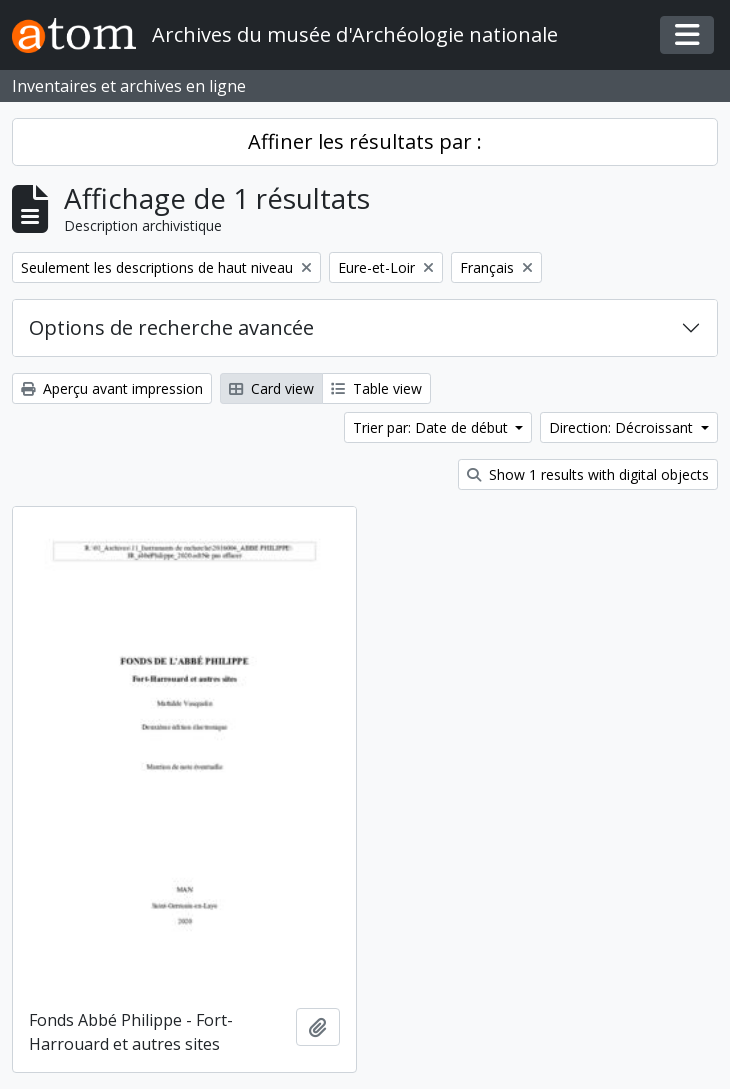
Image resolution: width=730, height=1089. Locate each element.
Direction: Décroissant (623, 427)
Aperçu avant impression (112, 388)
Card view (271, 388)
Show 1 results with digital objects (588, 474)
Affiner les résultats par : (365, 141)
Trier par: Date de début (432, 427)
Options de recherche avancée (171, 327)
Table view (376, 388)
